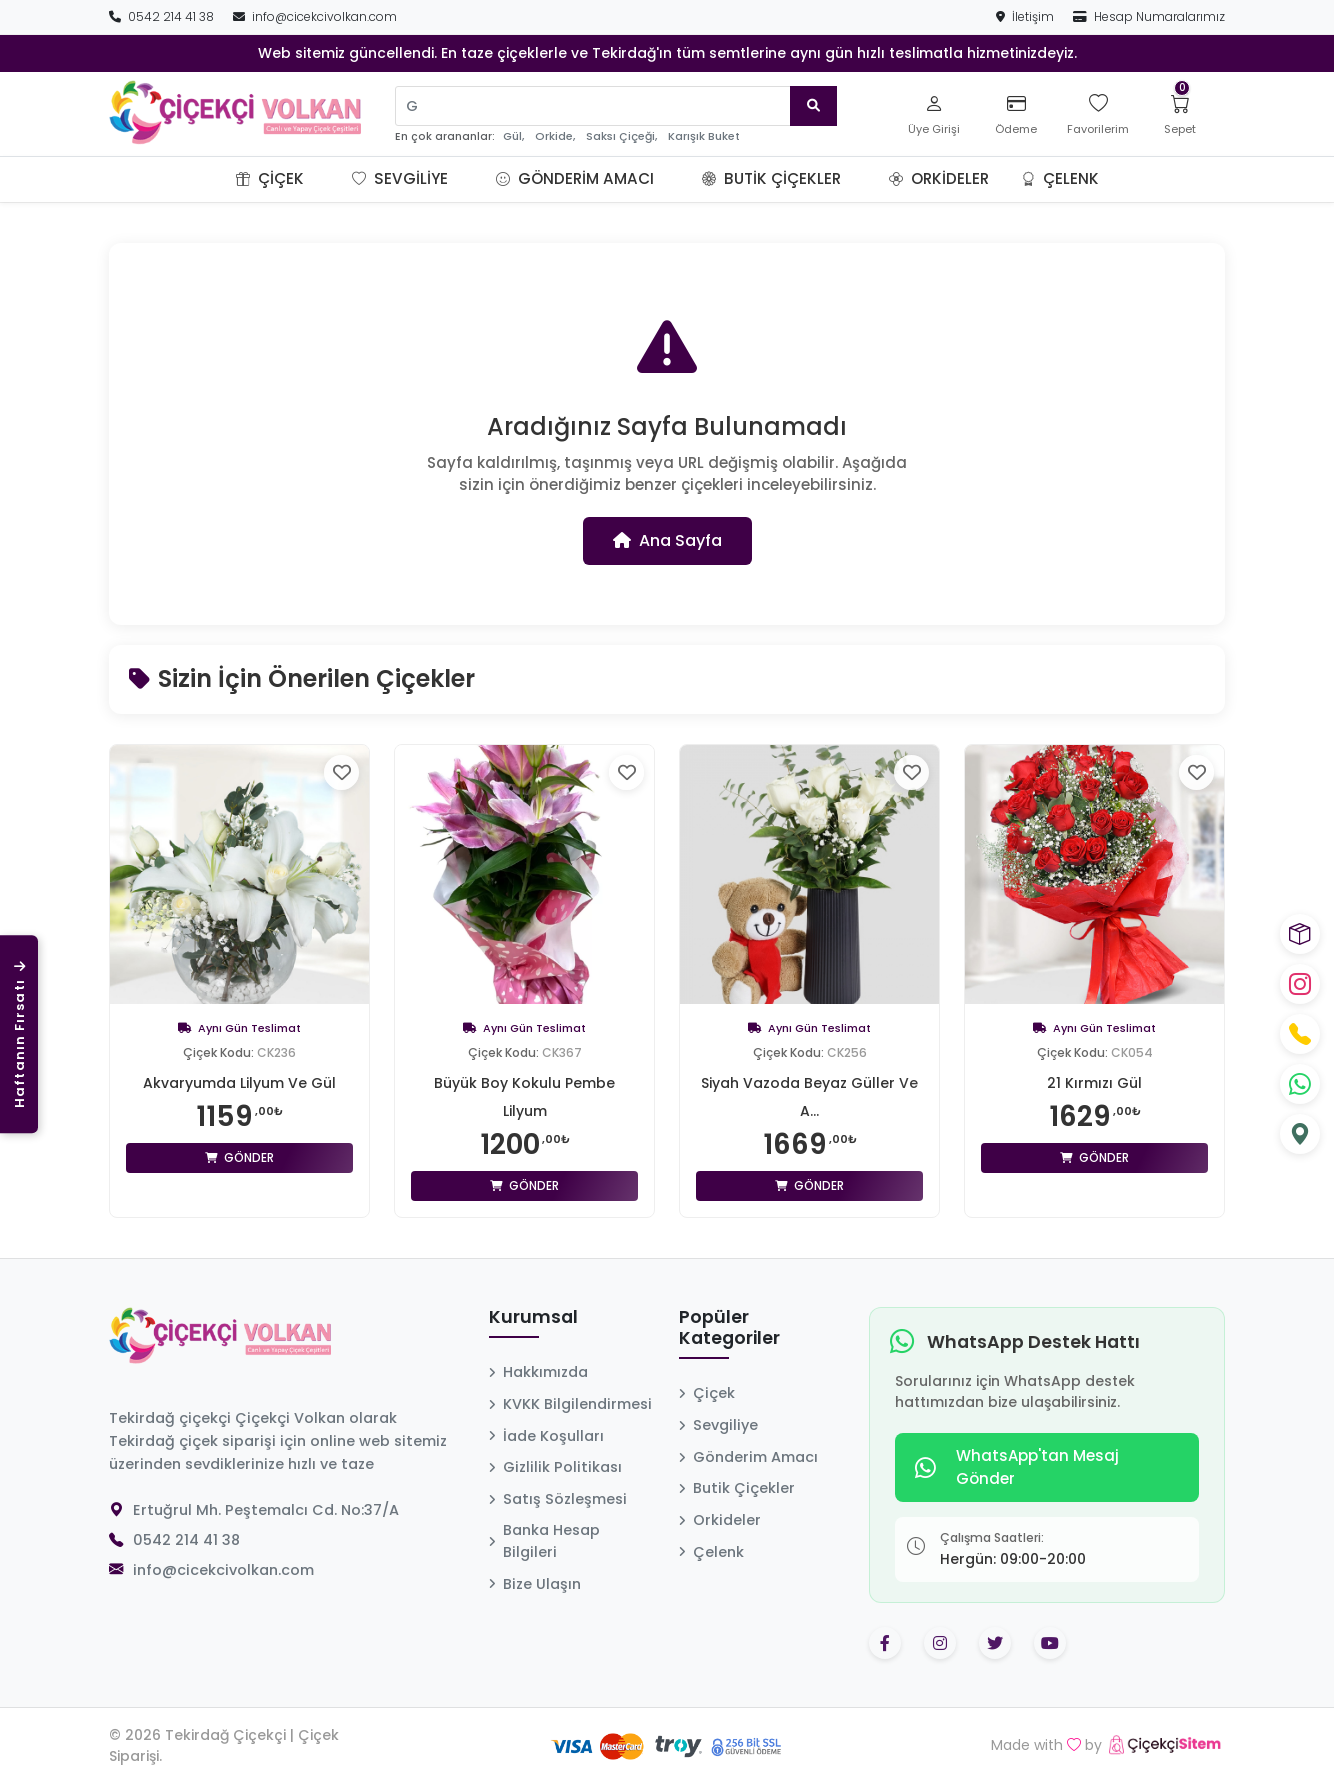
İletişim (1026, 16)
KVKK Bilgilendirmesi (570, 1404)
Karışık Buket (704, 136)
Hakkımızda (538, 1372)
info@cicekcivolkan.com (315, 16)
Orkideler (939, 178)
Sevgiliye (400, 178)
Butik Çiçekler (771, 178)
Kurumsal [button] (533, 1318)
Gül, (513, 136)
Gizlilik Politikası (555, 1467)
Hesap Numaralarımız (1149, 16)
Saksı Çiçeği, (621, 136)
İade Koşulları (546, 1436)
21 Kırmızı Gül (1094, 1083)
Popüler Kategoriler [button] (729, 1328)
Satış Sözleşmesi (558, 1499)
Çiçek (270, 178)
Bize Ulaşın (535, 1584)
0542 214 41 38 (163, 16)
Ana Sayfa (667, 540)
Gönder (239, 1157)
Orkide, (555, 136)
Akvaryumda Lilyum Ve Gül (239, 1083)
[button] (328, 179)
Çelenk (1060, 178)
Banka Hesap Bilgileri (544, 1541)
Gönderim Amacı (575, 178)
